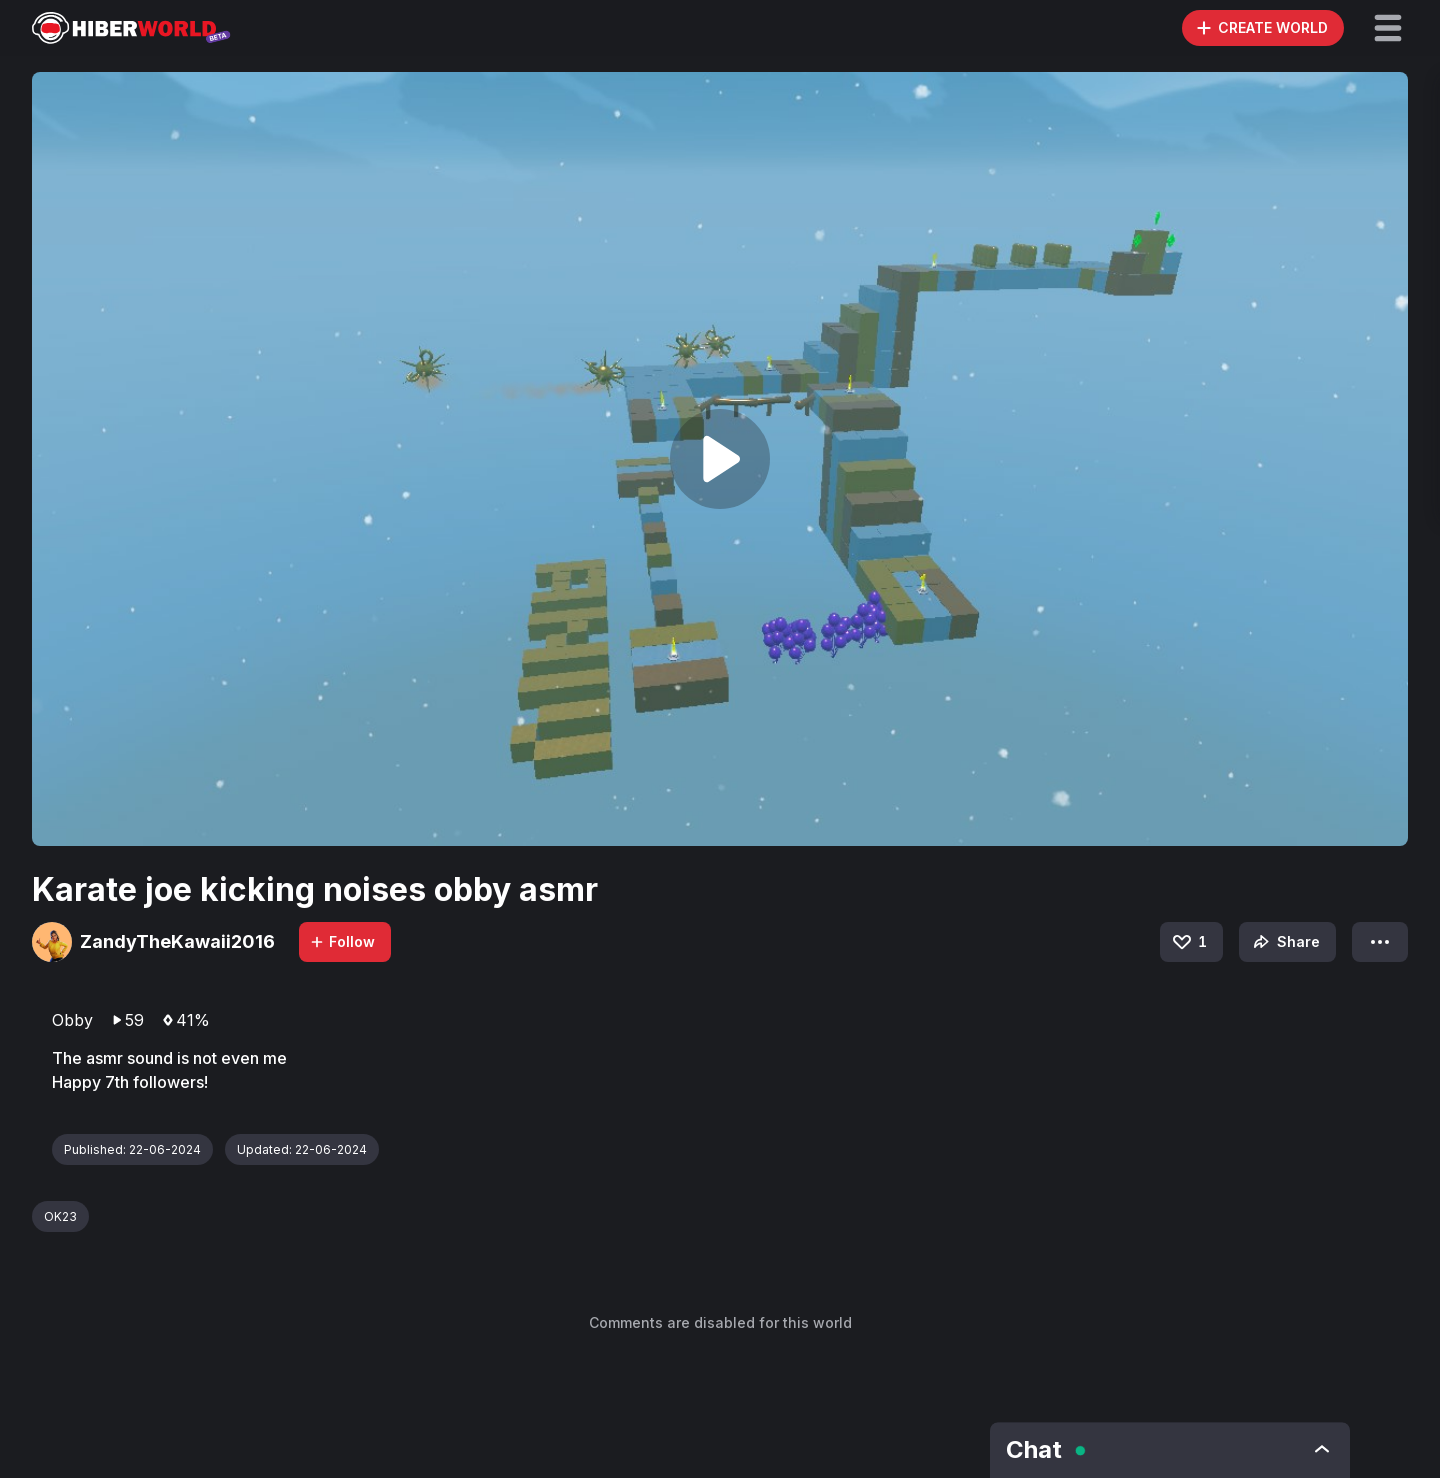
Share (1284, 942)
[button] (1388, 28)
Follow (342, 941)
